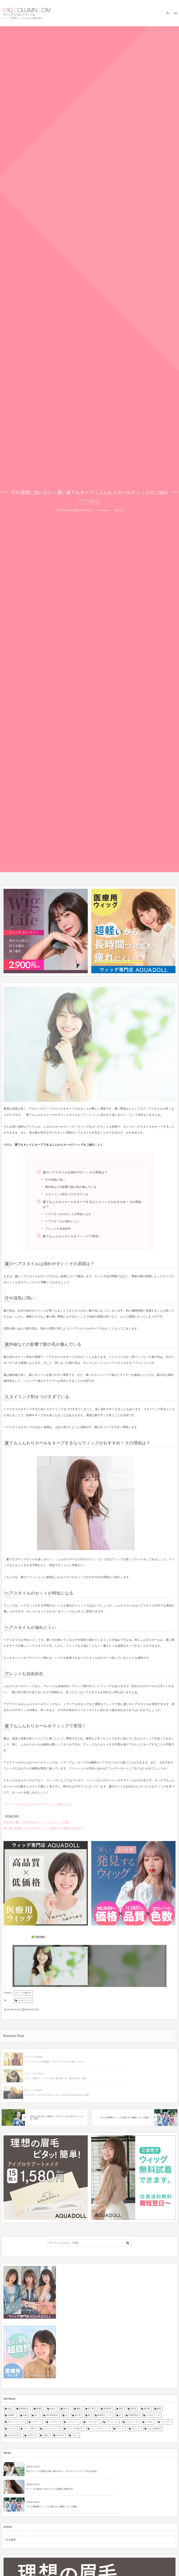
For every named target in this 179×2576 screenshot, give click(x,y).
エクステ (12, 2412)
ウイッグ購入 (29, 2412)
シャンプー (166, 2405)
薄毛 (121, 2392)
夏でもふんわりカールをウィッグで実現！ (72, 1236)
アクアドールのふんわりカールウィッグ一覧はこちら (37, 1804)
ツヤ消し (149, 2405)
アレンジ (135, 2412)
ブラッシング (112, 2405)
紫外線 (147, 2392)
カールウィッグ (24, 2000)
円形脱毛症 (133, 2398)
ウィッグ (120, 2412)
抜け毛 (78, 2398)
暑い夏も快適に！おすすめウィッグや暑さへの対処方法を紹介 (43, 1828)
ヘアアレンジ (72, 2405)
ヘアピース (36, 2405)
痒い (36, 2398)
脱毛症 (133, 2392)
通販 (79, 2392)
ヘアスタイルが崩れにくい (62, 1221)
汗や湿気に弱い (55, 1179)
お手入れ (31, 2418)
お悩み (45, 2418)
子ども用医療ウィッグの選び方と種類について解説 (51, 2472)
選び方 (66, 2392)
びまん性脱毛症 (154, 2412)
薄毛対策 (107, 2392)
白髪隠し (12, 2398)
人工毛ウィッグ (153, 2398)
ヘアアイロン (92, 2405)
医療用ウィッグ (104, 2398)
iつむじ (74, 2418)
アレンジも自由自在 (58, 1228)
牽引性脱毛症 (52, 2398)
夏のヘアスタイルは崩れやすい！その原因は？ (75, 1172)
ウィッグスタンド (51, 2412)
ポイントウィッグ (16, 2405)
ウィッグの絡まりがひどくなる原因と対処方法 (135, 2454)
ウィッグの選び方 (89, 502)
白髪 (25, 2398)
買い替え (92, 2392)
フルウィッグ (132, 2405)
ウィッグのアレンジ (99, 2412)
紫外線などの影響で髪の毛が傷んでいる (70, 1187)
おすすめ (60, 2418)
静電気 (39, 2392)
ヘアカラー (54, 2405)
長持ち (53, 2392)
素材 (159, 2392)
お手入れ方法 (14, 2418)
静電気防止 (24, 2392)
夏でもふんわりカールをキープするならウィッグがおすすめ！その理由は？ (92, 1204)
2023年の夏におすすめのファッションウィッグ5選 (36, 1822)
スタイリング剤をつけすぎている (66, 1194)
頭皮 (10, 2392)
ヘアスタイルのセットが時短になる (68, 1214)
